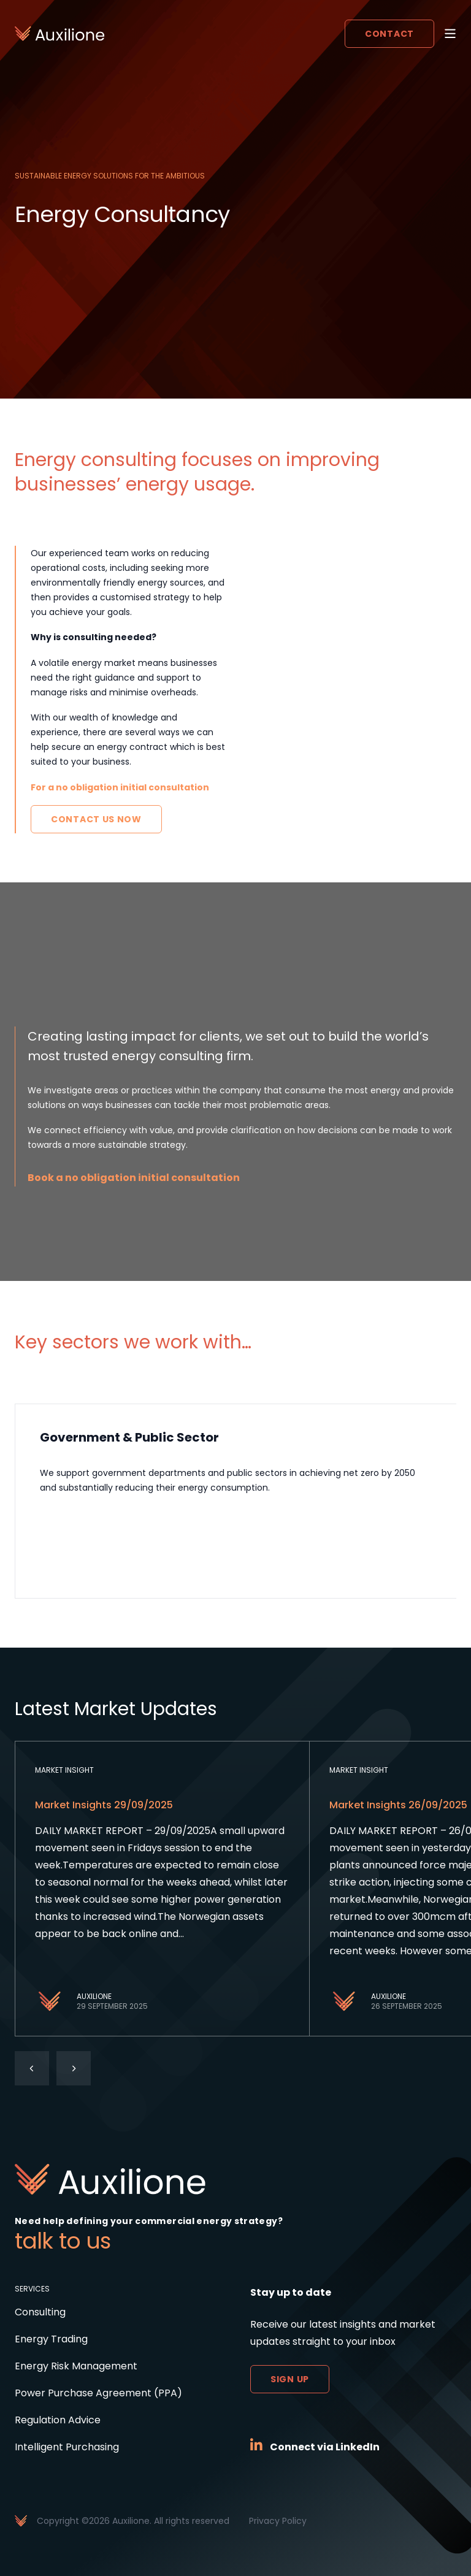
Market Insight (64, 1770)
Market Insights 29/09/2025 (104, 1805)
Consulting (40, 2312)
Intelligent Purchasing (67, 2447)
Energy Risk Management (76, 2366)
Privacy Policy (278, 2521)
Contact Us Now (96, 819)
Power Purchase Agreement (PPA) (98, 2393)
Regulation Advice (58, 2420)
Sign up (289, 2379)
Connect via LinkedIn (325, 2447)
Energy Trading (51, 2339)
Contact (389, 34)
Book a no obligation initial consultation (134, 1178)
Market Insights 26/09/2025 (398, 1805)
